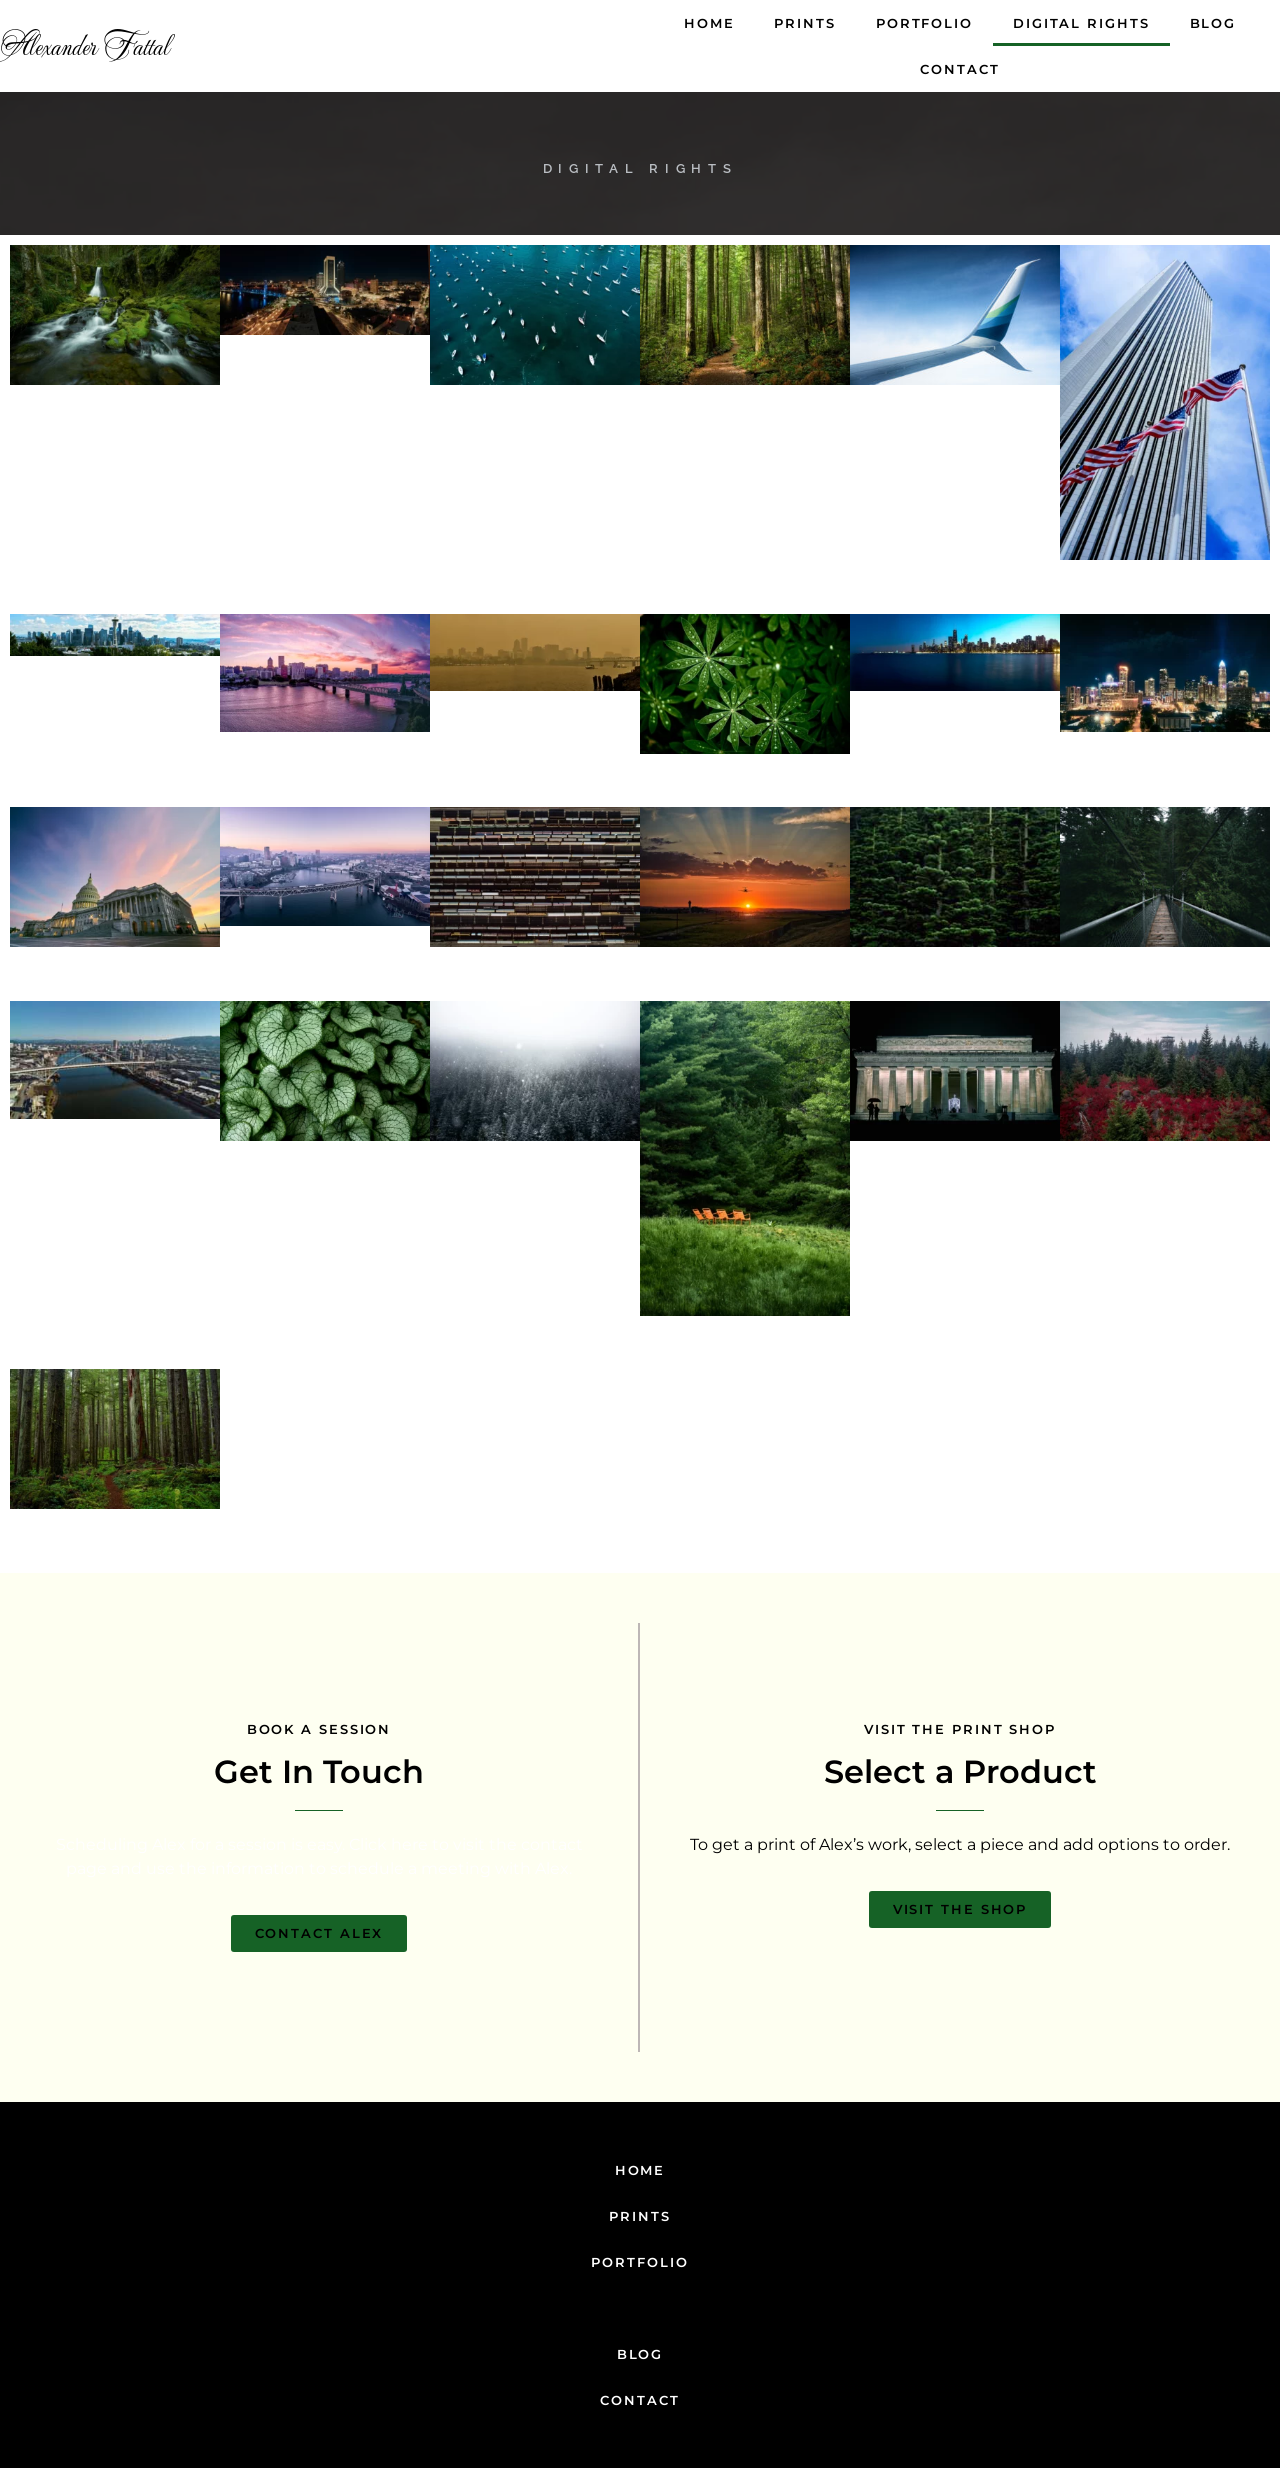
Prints (804, 23)
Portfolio (924, 23)
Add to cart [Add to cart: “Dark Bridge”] (1165, 993)
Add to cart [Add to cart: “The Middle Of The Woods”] (115, 431)
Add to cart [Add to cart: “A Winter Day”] (535, 1186)
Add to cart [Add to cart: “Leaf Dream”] (325, 1186)
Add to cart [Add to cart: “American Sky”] (1165, 606)
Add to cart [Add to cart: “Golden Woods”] (745, 431)
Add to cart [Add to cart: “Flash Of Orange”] (745, 1361)
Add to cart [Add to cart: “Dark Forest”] (115, 1555)
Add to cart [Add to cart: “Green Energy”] (745, 799)
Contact (959, 69)
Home (709, 23)
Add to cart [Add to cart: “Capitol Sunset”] (115, 993)
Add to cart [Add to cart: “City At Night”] (1165, 778)
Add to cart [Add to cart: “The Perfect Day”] (115, 701)
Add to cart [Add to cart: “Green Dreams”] (955, 993)
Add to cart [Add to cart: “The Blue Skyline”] (955, 737)
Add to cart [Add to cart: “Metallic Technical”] (535, 993)
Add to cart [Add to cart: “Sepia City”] (535, 737)
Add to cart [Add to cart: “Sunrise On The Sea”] (745, 993)
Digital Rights (1081, 23)
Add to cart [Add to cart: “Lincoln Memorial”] (955, 1186)
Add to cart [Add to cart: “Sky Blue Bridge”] (115, 1165)
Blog (1213, 23)
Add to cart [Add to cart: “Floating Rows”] (535, 431)
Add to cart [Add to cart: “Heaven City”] (325, 778)
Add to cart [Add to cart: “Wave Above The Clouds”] (955, 431)
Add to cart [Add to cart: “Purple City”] (325, 971)
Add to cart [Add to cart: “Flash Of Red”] (1165, 1186)
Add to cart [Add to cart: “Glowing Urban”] (325, 380)
